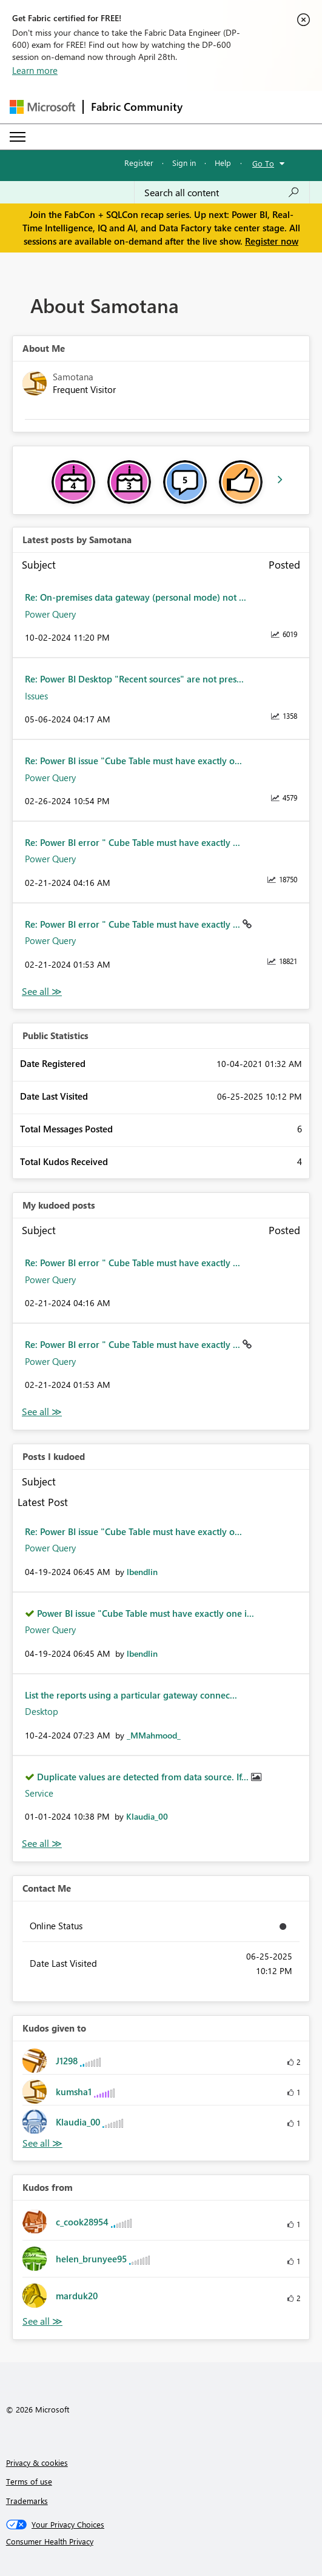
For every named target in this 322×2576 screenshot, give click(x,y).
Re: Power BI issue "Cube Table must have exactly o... (133, 761)
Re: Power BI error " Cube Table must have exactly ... (132, 842)
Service (39, 1793)
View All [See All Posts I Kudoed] (42, 1844)
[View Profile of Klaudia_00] (147, 1816)
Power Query (50, 614)
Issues (36, 696)
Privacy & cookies (37, 2462)
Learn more (35, 70)
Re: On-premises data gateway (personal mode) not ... (135, 597)
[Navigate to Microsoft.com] (42, 107)
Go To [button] (263, 163)
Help (223, 162)
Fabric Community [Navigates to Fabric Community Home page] (137, 106)
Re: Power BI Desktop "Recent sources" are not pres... (134, 679)
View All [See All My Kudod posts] (42, 1412)
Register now (271, 241)
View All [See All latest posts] (42, 992)
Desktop (41, 1711)
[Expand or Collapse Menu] (17, 137)
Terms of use (29, 2481)
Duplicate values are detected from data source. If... (144, 1777)
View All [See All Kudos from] (42, 2321)
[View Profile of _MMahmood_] (154, 1735)
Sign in (184, 162)
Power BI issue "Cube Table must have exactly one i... (145, 1613)
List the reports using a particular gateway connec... (131, 1695)
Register (138, 162)
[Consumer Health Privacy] (161, 2541)
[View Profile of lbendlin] (142, 1571)
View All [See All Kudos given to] (42, 2143)
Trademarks (27, 2500)
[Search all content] (222, 192)
